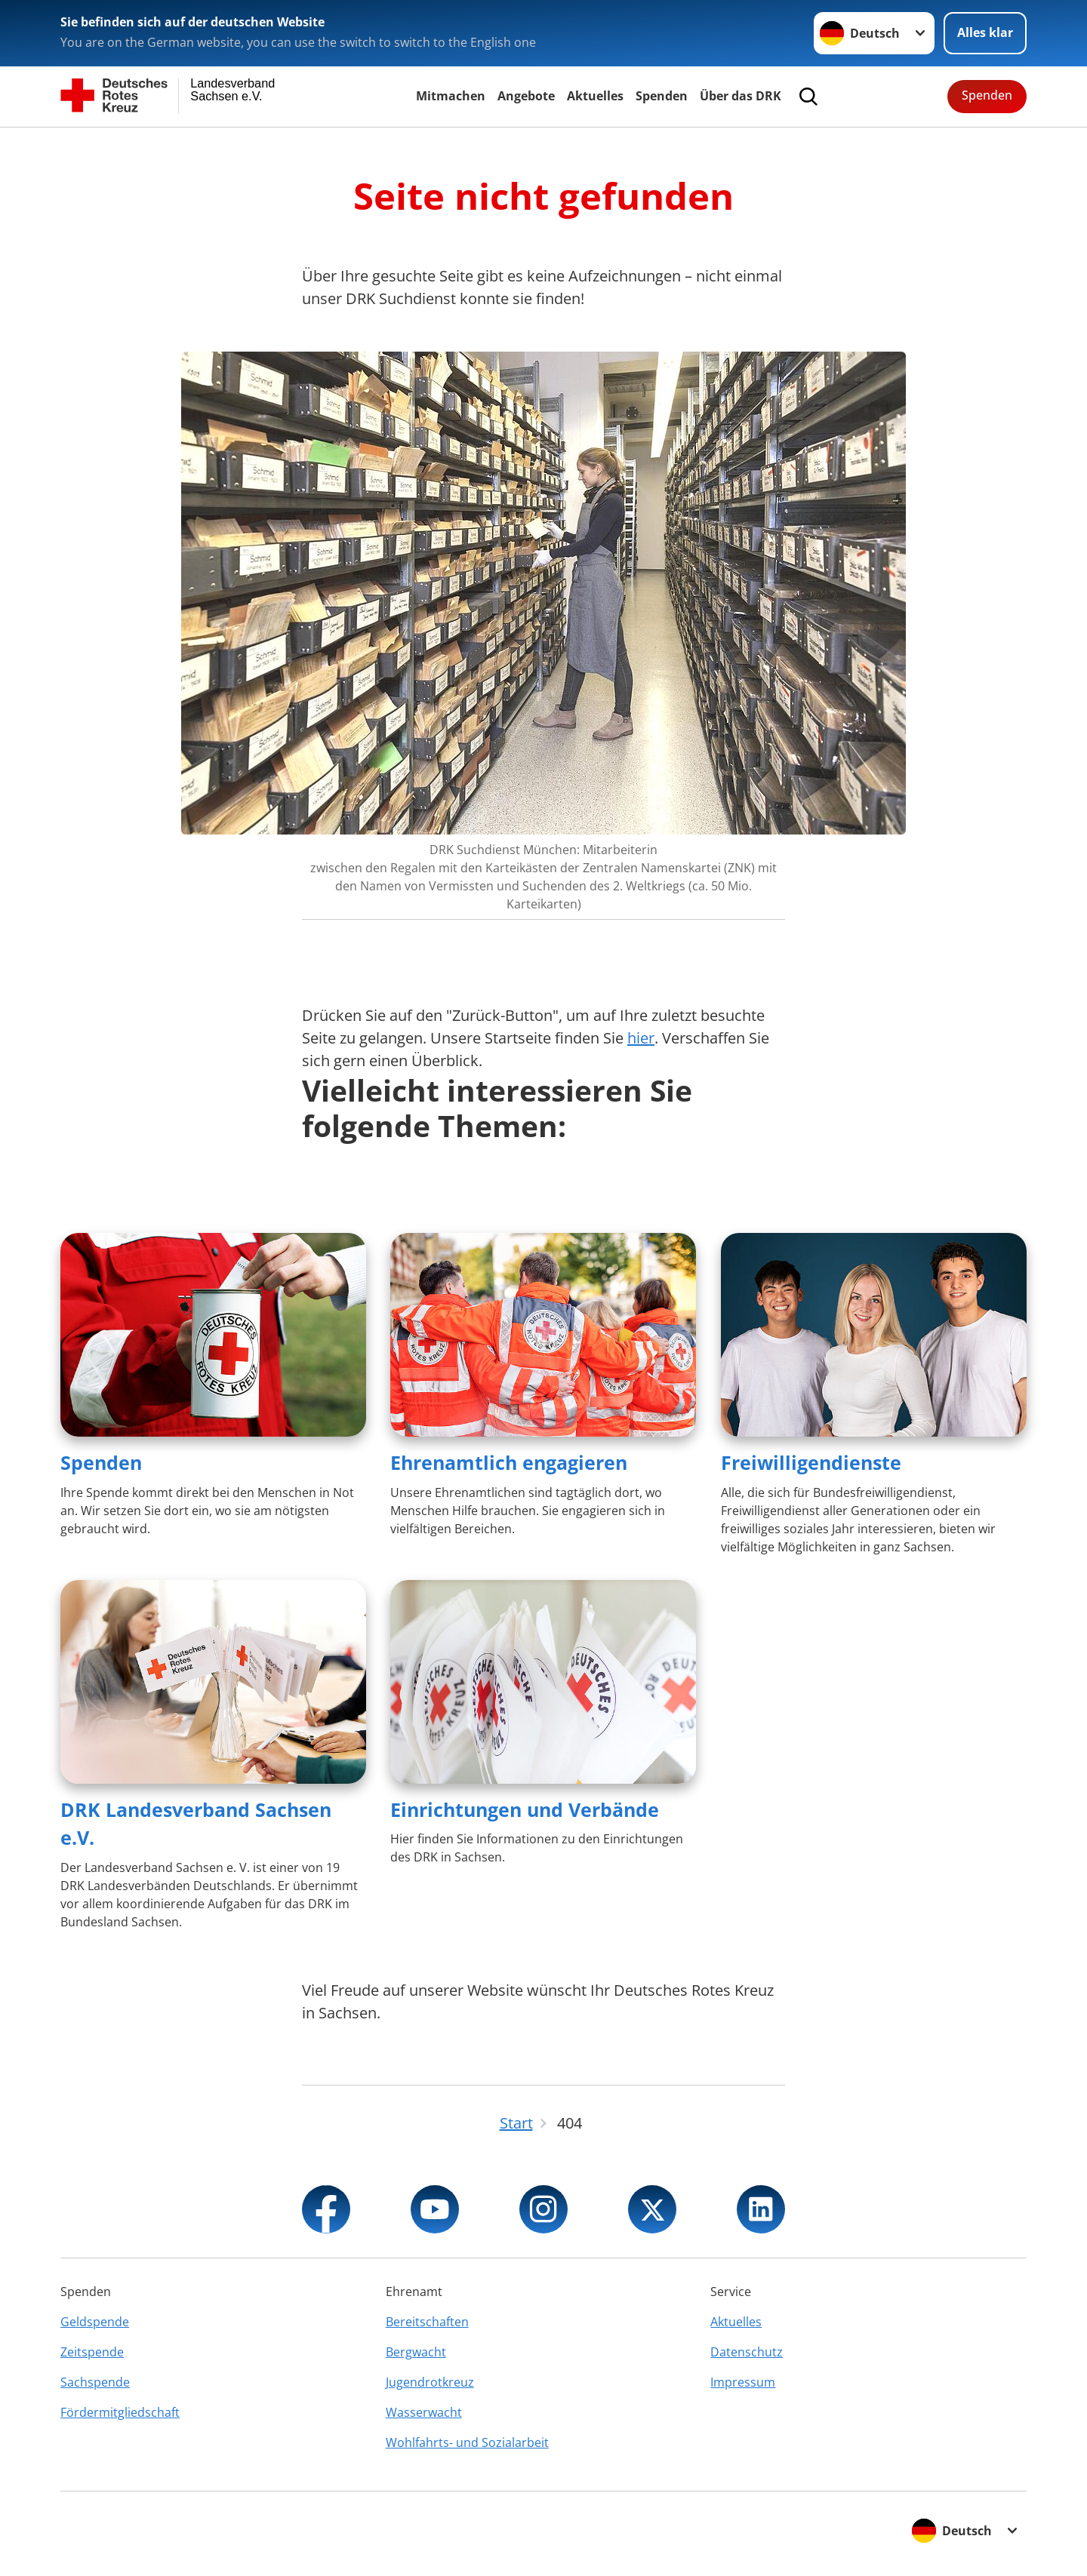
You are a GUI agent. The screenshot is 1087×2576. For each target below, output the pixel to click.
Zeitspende (92, 2352)
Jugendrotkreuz (430, 2382)
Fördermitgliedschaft (120, 2412)
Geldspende (94, 2321)
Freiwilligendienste (811, 1462)
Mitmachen (450, 96)
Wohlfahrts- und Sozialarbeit (467, 2442)
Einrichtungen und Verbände (524, 1809)
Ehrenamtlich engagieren (508, 1462)
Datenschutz (746, 2352)
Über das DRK (740, 96)
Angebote (526, 96)
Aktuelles (595, 96)
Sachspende (95, 2382)
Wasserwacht (424, 2412)
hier (640, 1038)
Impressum (742, 2382)
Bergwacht (416, 2352)
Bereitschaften (427, 2321)
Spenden (662, 96)
